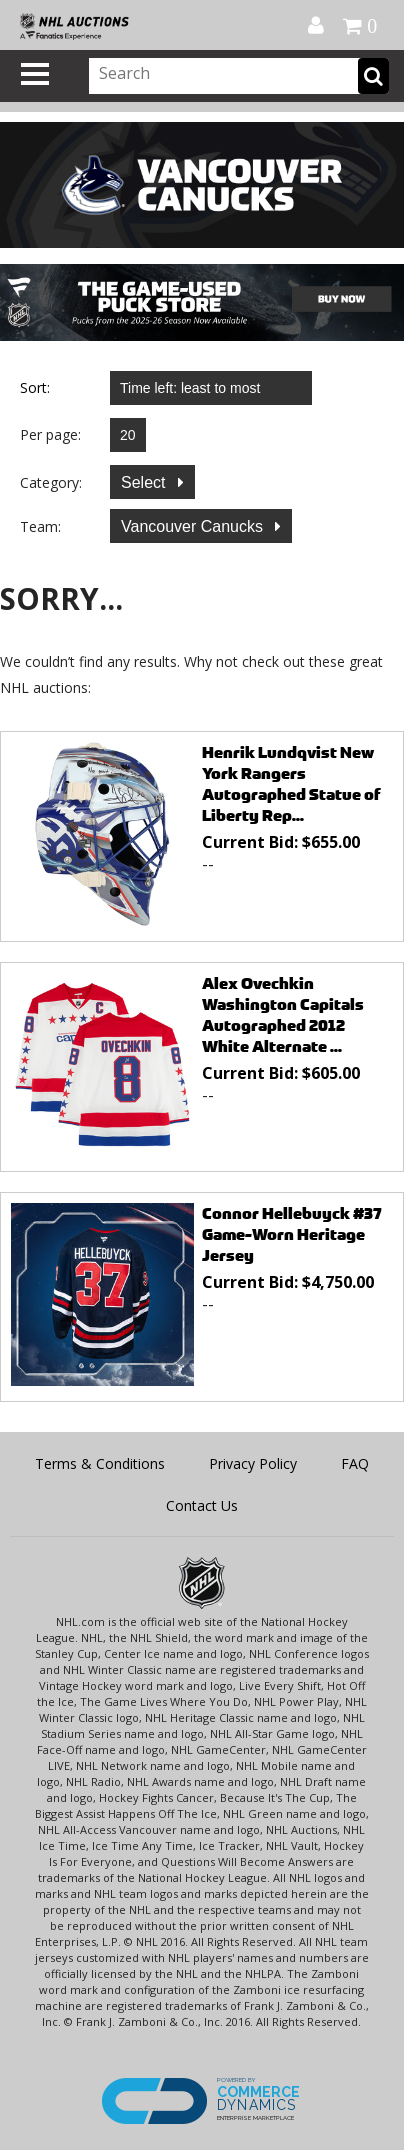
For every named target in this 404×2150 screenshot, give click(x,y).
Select (145, 482)
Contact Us (202, 1505)
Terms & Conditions (100, 1463)
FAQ (355, 1463)
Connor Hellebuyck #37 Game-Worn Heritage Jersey (292, 1234)
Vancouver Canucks (194, 526)
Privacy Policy (253, 1463)
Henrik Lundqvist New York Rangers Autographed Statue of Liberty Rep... (291, 784)
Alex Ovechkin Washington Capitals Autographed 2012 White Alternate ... (283, 1015)
